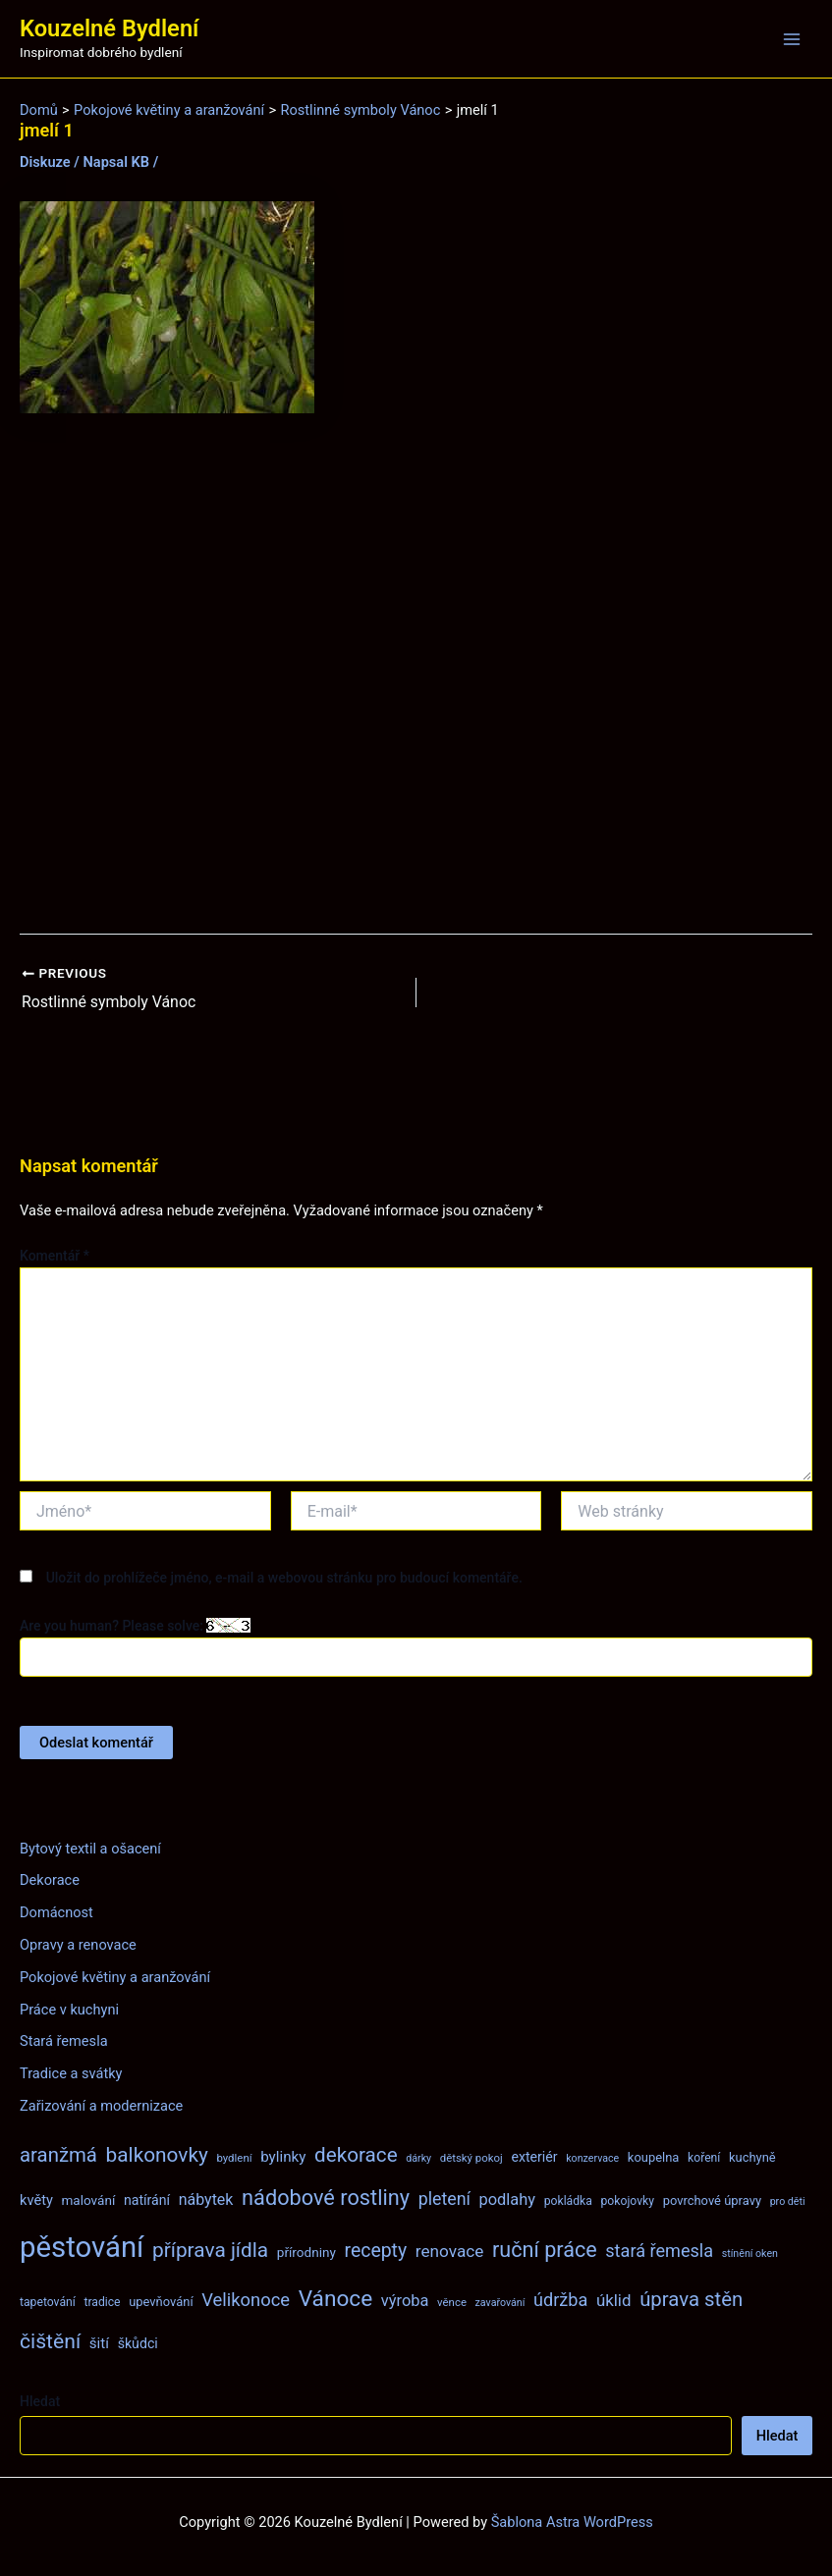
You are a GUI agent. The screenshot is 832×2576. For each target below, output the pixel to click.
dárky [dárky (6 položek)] (418, 2158)
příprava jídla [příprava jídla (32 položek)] (210, 2250)
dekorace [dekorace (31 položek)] (356, 2155)
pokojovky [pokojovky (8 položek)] (627, 2200)
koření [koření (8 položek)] (704, 2158)
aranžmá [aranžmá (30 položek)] (58, 2155)
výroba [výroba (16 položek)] (405, 2299)
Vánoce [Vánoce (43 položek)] (336, 2297)
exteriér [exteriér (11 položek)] (534, 2157)
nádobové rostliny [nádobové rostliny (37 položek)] (326, 2196)
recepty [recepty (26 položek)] (375, 2250)
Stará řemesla (64, 2041)
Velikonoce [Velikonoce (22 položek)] (245, 2298)
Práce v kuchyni (69, 2008)
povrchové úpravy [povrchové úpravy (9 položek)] (712, 2199)
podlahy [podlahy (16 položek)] (507, 2198)
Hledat (40, 2401)
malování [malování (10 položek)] (88, 2199)
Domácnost (56, 1912)
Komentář (54, 1254)
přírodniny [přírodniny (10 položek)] (306, 2252)
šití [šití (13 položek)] (99, 2343)
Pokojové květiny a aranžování (115, 1976)
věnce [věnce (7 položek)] (452, 2301)
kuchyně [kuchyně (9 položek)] (752, 2157)
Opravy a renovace (78, 1945)
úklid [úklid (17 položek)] (614, 2299)
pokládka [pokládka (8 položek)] (568, 2200)
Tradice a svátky (71, 2073)
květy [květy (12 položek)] (36, 2199)
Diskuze (45, 162)
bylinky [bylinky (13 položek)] (282, 2157)
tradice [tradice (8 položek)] (101, 2301)
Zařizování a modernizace (101, 2106)
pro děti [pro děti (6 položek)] (787, 2200)
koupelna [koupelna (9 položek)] (654, 2157)
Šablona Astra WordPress (572, 2522)
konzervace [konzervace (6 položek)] (592, 2158)
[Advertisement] (416, 674)
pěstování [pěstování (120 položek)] (81, 2247)
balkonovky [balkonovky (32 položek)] (157, 2155)
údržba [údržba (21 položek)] (560, 2298)
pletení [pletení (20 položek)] (444, 2197)
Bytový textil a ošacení (90, 1847)
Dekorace (50, 1880)
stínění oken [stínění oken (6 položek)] (750, 2253)
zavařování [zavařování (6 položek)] (500, 2301)
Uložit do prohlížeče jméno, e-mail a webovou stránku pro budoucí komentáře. (284, 1576)
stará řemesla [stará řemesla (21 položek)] (659, 2250)
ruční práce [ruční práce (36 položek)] (544, 2249)
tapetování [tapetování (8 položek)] (48, 2301)
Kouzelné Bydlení (109, 28)
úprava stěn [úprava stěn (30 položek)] (691, 2298)
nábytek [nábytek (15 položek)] (206, 2198)
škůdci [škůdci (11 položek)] (138, 2343)
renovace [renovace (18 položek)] (450, 2251)
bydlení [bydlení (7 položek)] (233, 2158)
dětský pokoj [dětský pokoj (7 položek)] (471, 2158)
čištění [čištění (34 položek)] (50, 2341)
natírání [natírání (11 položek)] (147, 2199)
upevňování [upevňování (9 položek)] (161, 2300)
